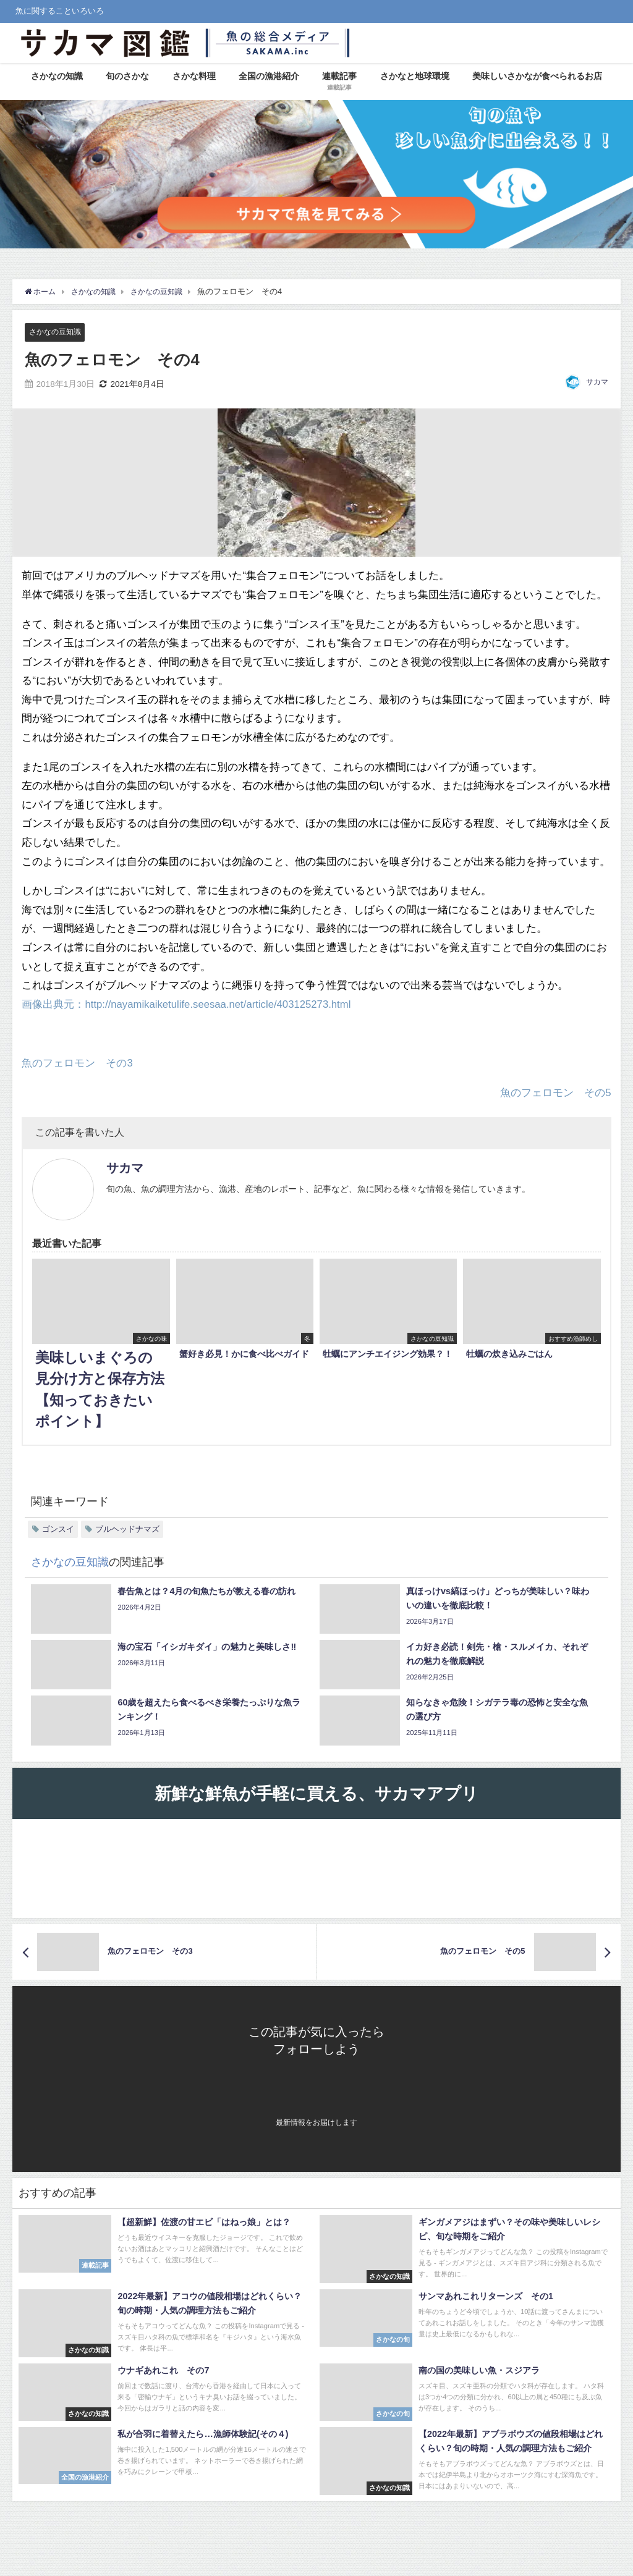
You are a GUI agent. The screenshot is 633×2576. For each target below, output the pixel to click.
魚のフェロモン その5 (555, 1092)
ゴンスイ (58, 1529)
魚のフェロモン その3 (77, 1062)
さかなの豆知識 (57, 331)
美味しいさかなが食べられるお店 (537, 76)
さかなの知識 (57, 76)
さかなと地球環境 (414, 76)
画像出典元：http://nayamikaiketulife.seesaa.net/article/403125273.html (188, 1004)
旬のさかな (127, 76)
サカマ (597, 382)
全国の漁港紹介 (269, 76)
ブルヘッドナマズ (127, 1529)
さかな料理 (194, 76)
